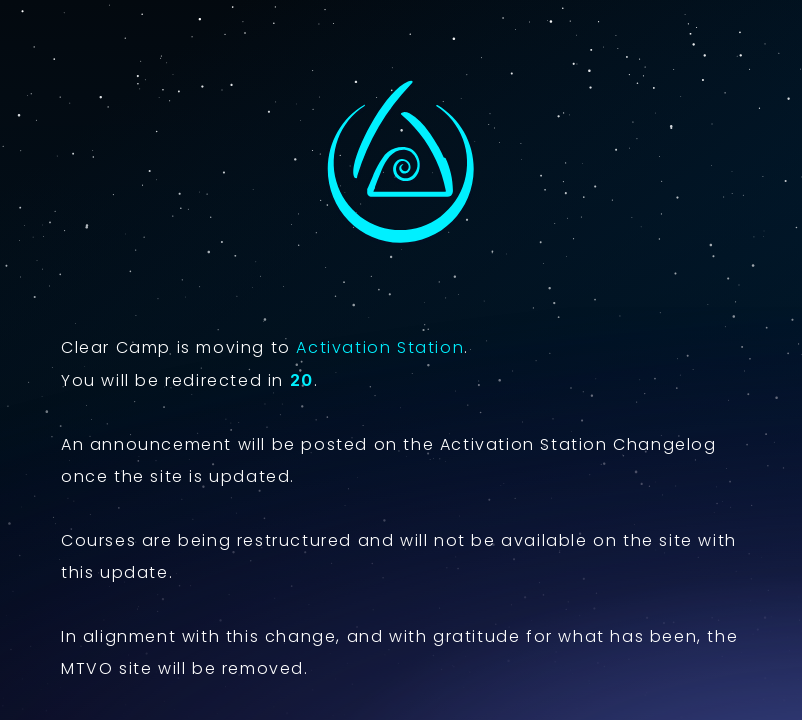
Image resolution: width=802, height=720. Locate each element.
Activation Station (380, 347)
